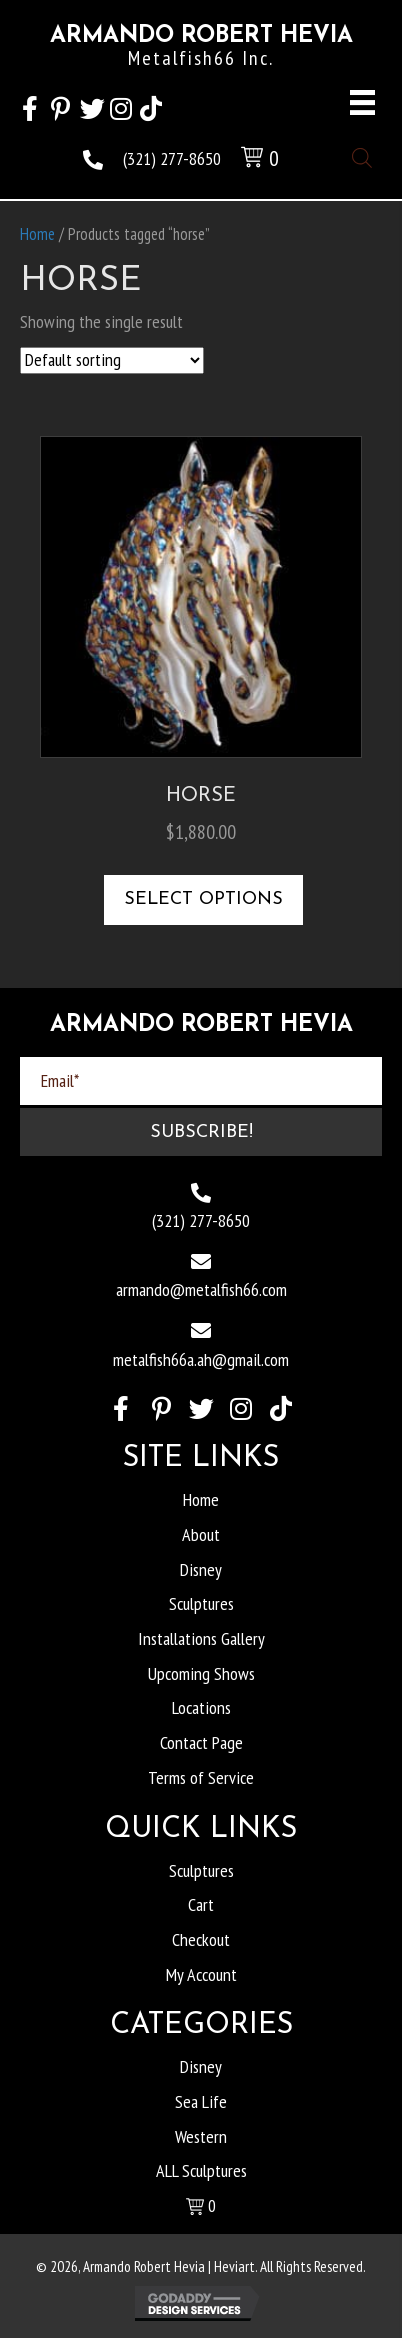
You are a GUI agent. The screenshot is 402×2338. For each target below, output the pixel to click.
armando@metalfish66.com (201, 1289)
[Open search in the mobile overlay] (362, 155)
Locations (201, 1707)
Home (37, 234)
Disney (201, 1569)
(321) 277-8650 (172, 158)
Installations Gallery (201, 1638)
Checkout (201, 1939)
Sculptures (201, 1603)
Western (201, 2136)
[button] (30, 106)
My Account (201, 1974)
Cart (201, 1904)
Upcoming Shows (201, 1673)
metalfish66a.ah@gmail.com (201, 1359)
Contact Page (201, 1742)
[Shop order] (112, 360)
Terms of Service (201, 1777)
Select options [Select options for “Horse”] (203, 899)
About (201, 1534)
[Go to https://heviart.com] (201, 51)
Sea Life (201, 2101)
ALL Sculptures (201, 2170)
